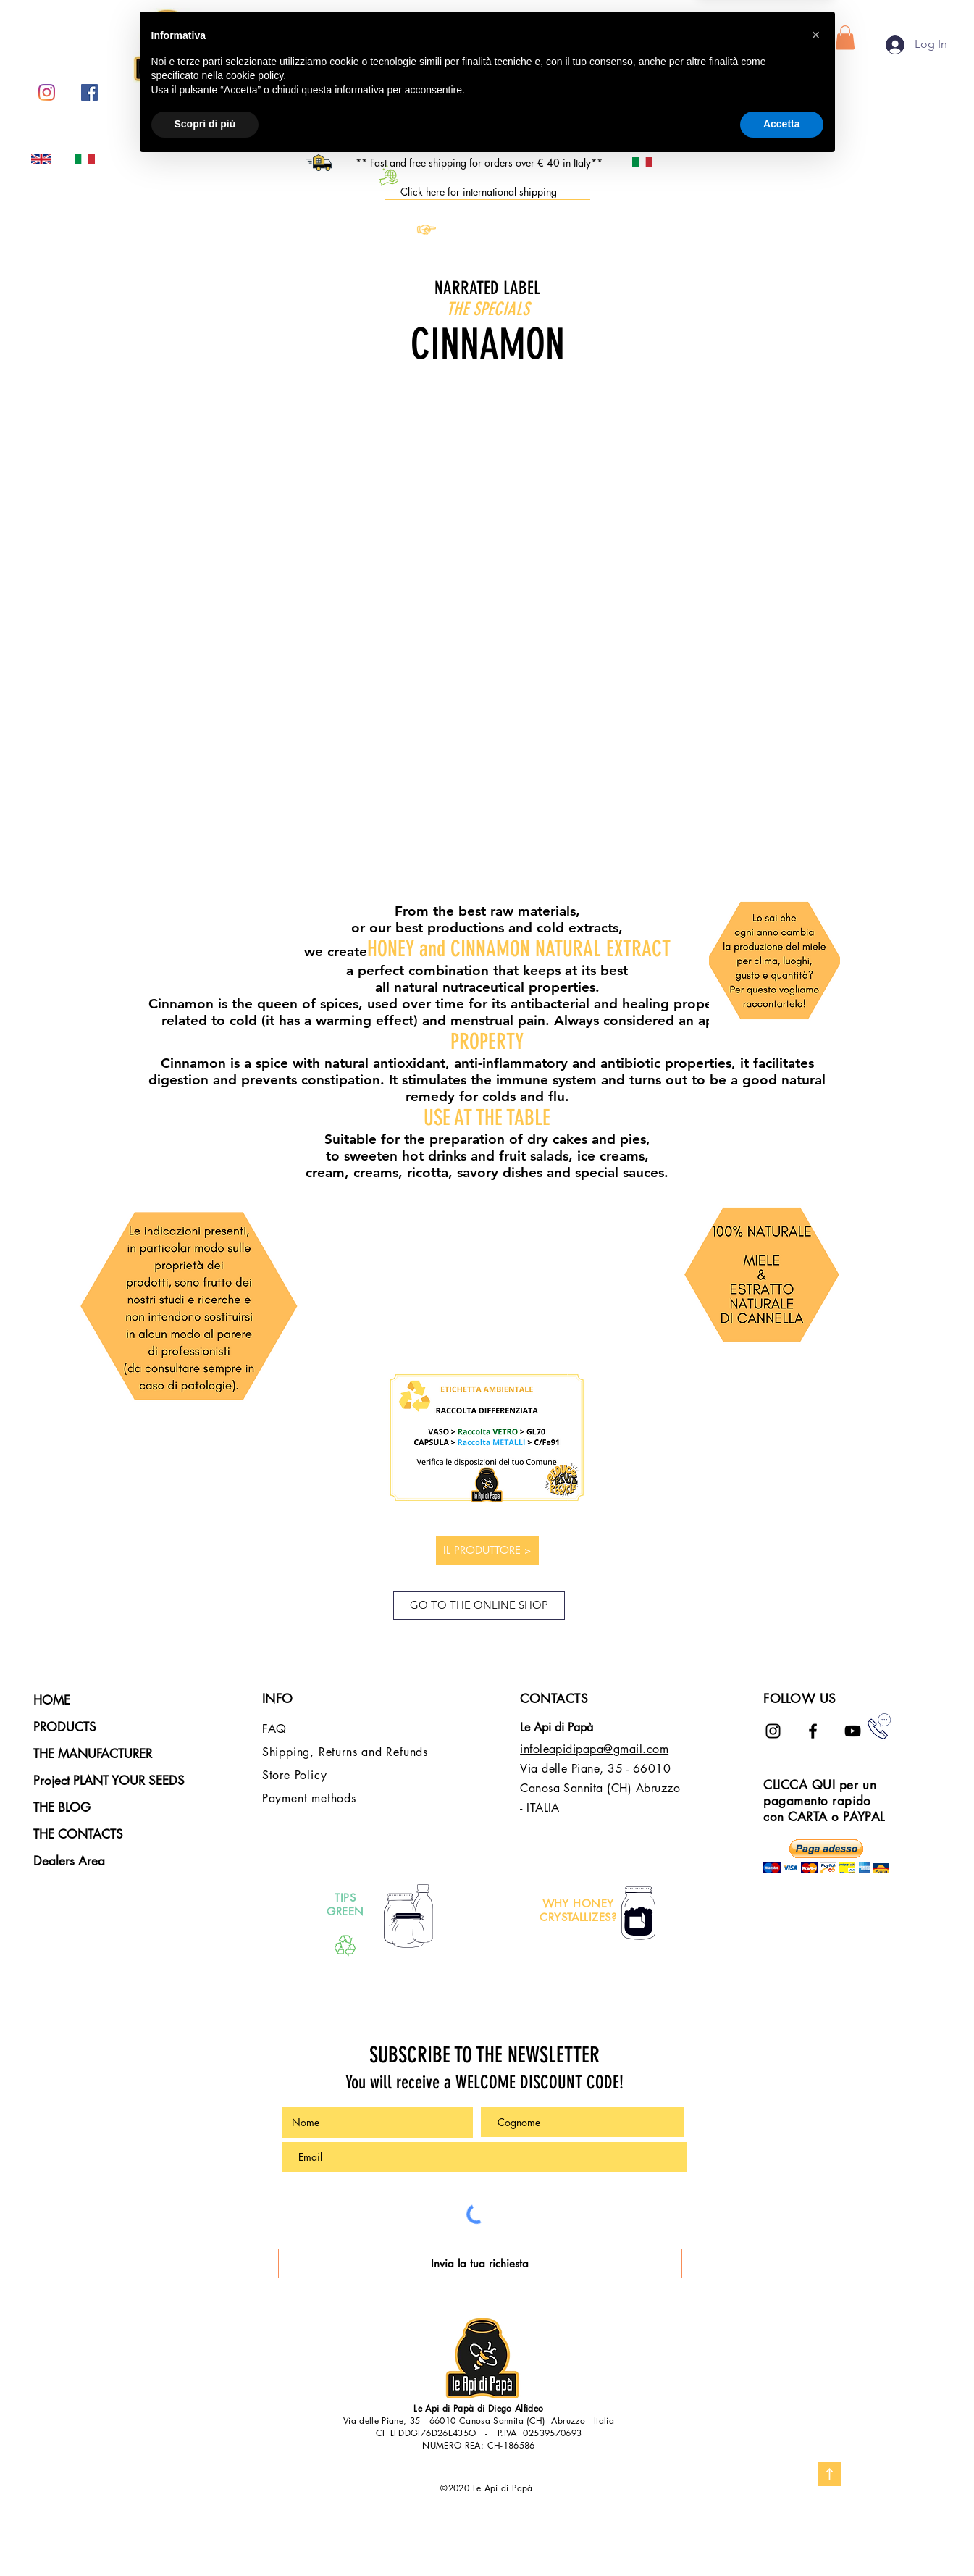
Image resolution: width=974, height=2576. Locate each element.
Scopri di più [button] (205, 2536)
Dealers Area (69, 1861)
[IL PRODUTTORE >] (487, 1550)
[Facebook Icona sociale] (89, 92)
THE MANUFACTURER (92, 1754)
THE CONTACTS (78, 1834)
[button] (845, 37)
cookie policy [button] (254, 2487)
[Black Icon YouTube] (852, 1731)
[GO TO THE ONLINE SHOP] (479, 1605)
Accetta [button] (781, 2536)
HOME (51, 1700)
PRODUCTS (64, 1727)
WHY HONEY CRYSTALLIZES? (578, 1911)
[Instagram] (46, 92)
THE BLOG (62, 1807)
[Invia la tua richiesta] (480, 2263)
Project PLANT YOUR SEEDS (109, 1781)
